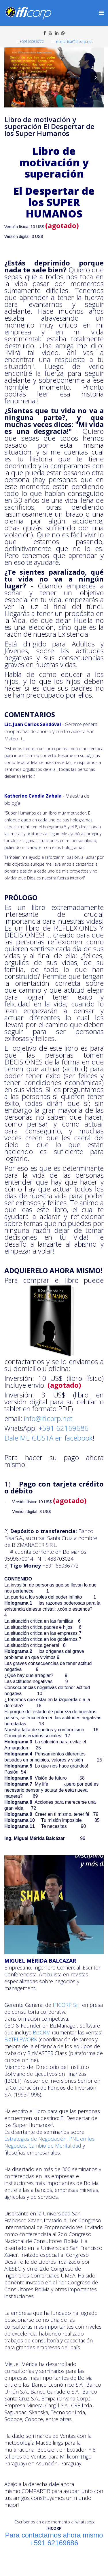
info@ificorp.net (48, 1418)
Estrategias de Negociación (35, 2138)
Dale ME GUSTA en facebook (48, 1438)
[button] (12, 77)
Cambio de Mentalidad (55, 2145)
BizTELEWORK (21, 2039)
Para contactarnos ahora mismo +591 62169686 (54, 2539)
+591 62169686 (63, 1428)
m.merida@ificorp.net (74, 41)
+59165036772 (32, 41)
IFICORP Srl (65, 2004)
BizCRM (42, 2032)
